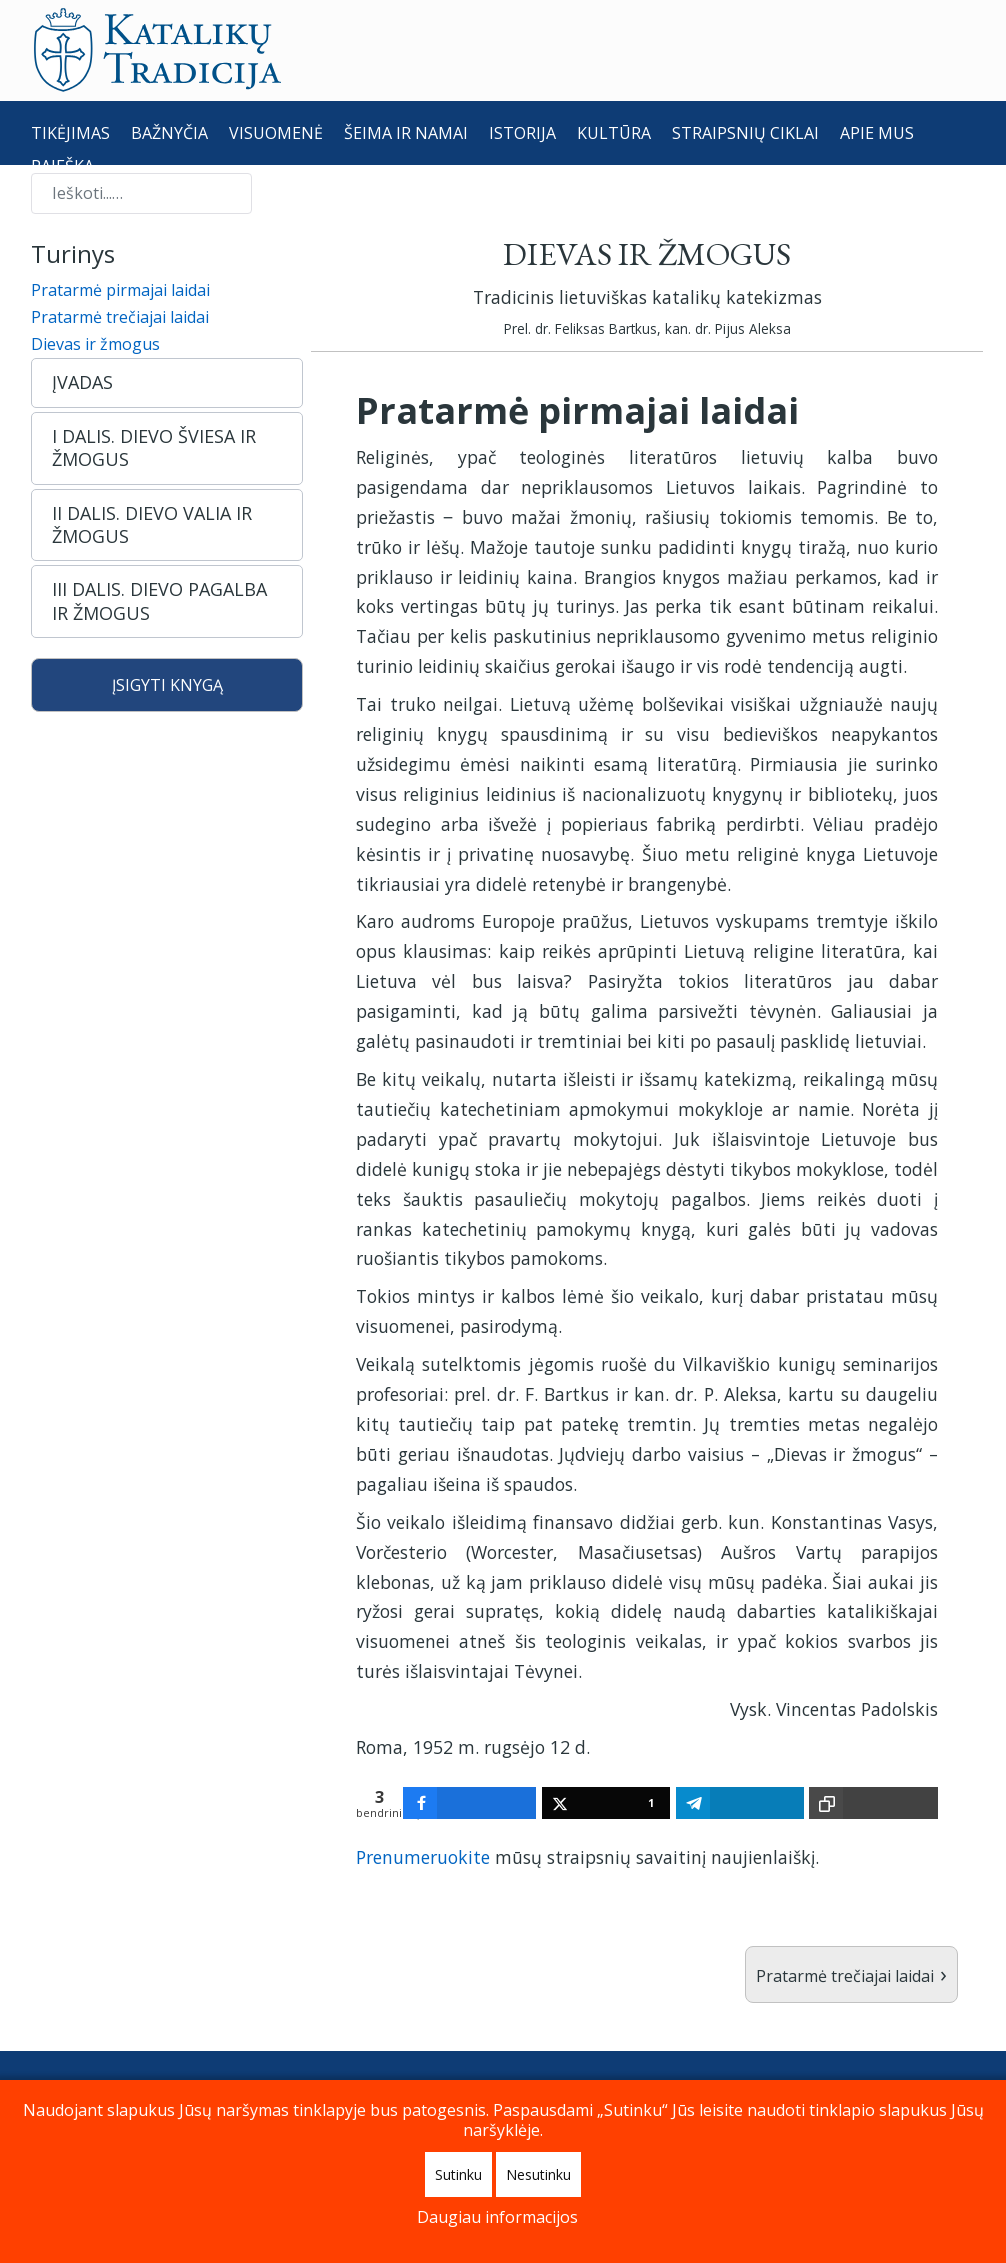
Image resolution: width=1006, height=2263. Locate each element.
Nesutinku (538, 2174)
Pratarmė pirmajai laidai (120, 290)
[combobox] (141, 193)
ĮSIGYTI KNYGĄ (167, 685)
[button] (167, 382)
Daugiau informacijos (497, 2217)
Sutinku (458, 2174)
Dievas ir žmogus (95, 344)
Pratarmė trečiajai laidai (120, 317)
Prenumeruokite (423, 1857)
